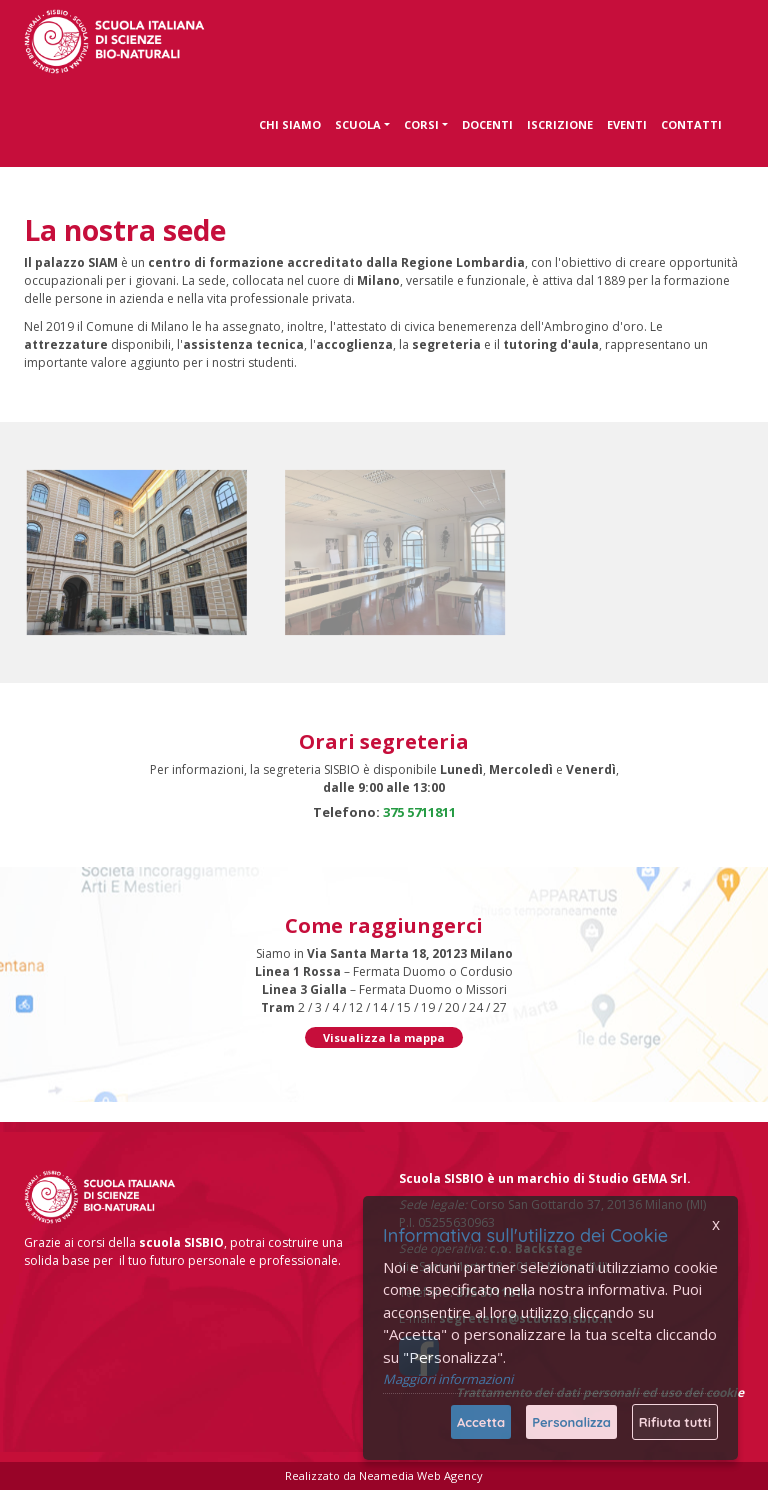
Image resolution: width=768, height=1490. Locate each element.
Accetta (481, 1422)
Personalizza (571, 1422)
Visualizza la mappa (384, 1037)
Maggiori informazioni (448, 1379)
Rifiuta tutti (675, 1422)
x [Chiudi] (716, 1224)
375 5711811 (419, 812)
